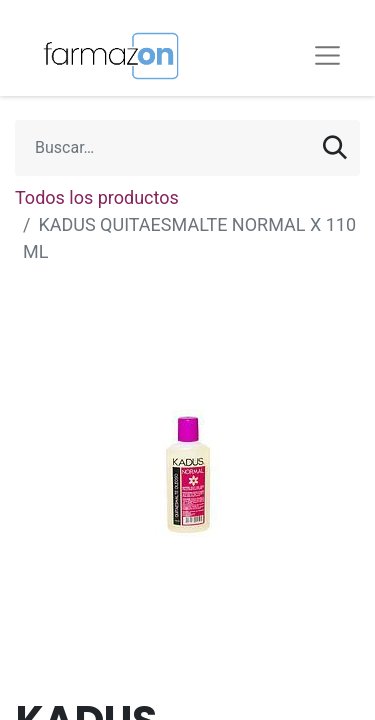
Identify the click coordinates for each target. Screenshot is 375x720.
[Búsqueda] (335, 148)
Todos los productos (97, 197)
